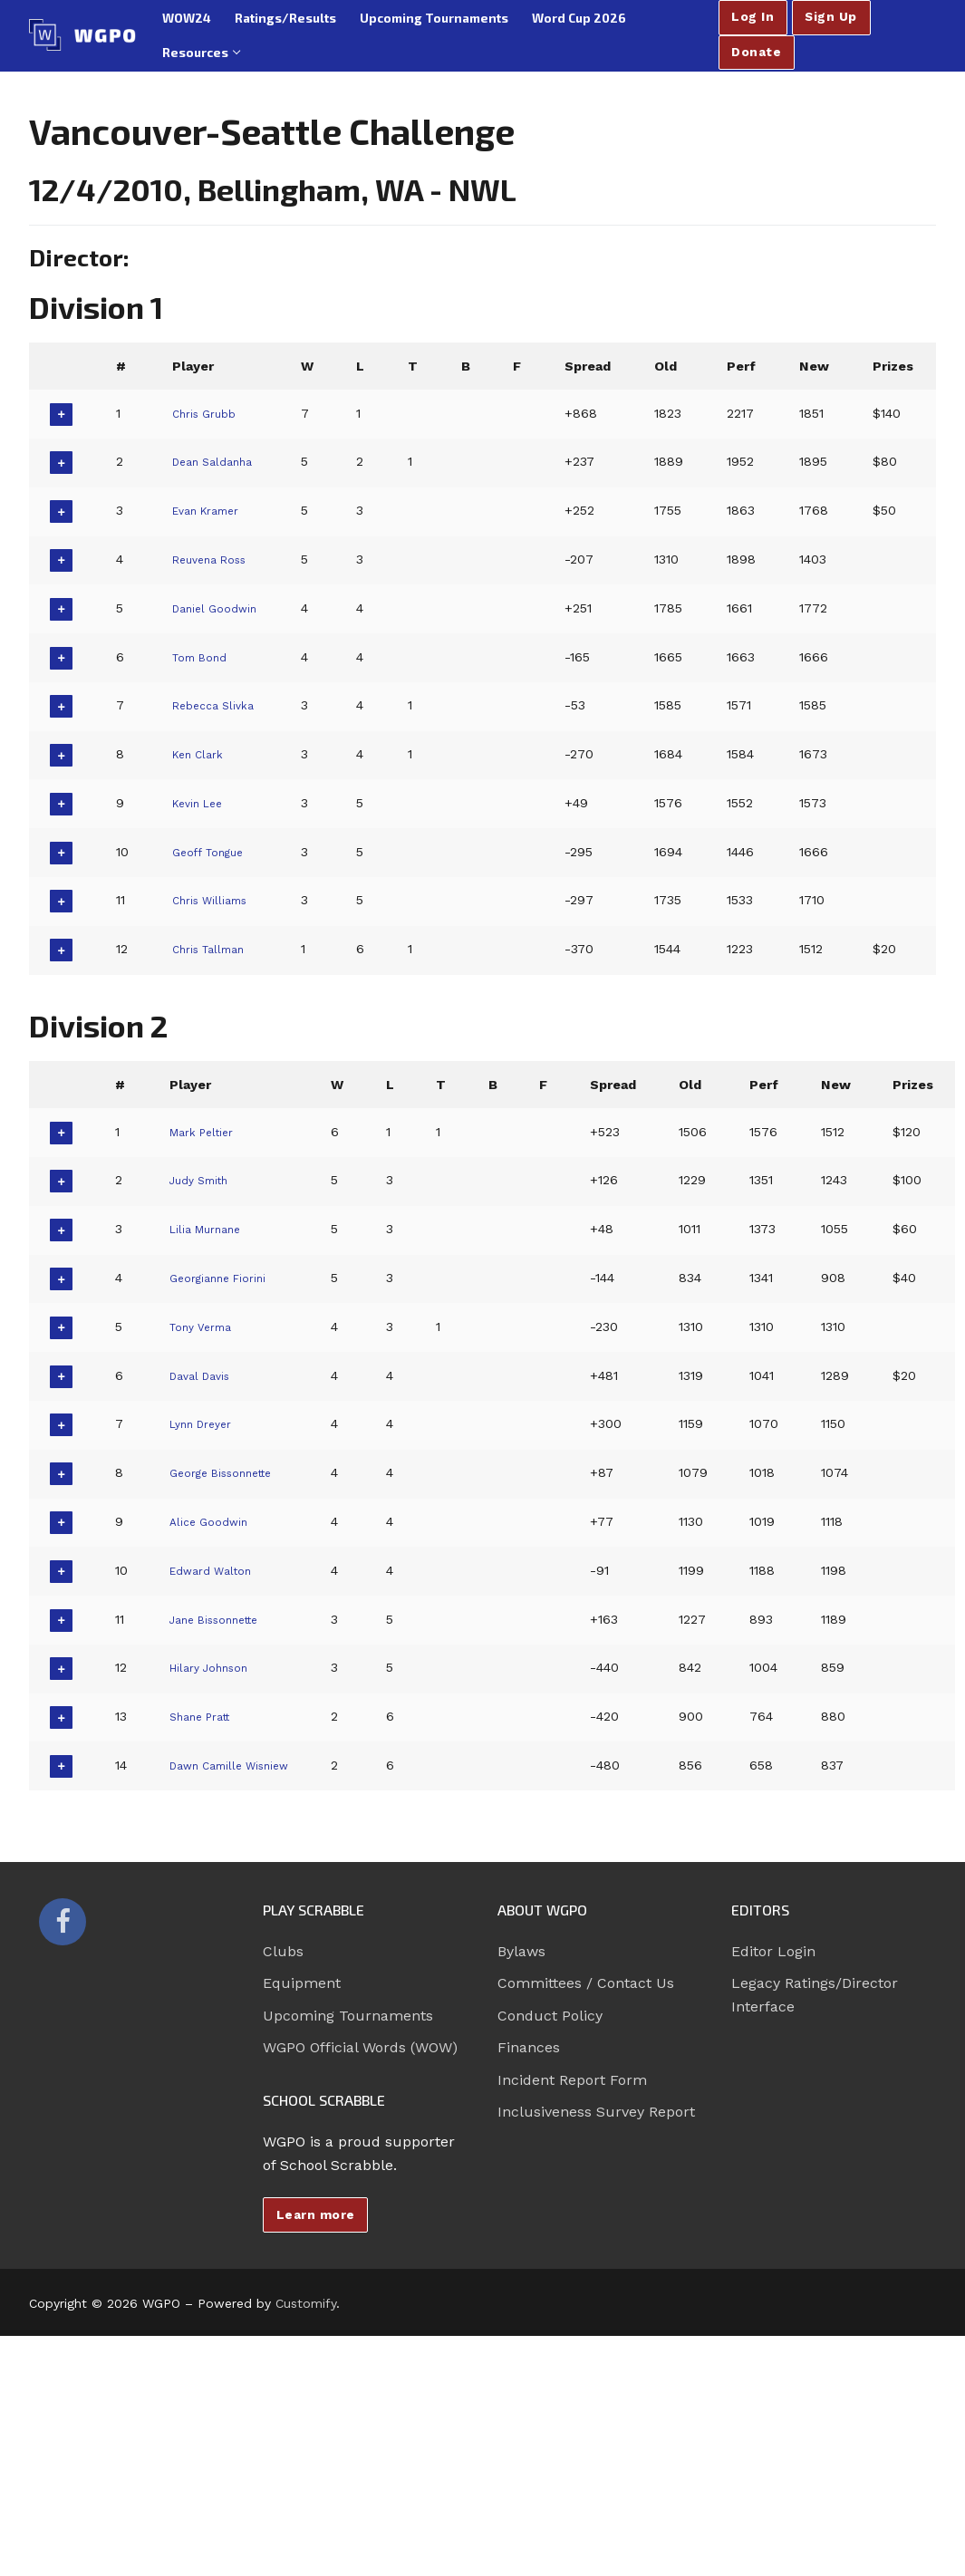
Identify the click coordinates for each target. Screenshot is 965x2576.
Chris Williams (215, 899)
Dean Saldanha (217, 461)
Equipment (302, 1983)
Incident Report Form (572, 2080)
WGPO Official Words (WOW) (360, 2047)
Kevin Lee (200, 803)
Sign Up (831, 16)
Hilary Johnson (217, 1667)
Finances (528, 2047)
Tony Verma (206, 1326)
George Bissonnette (231, 1472)
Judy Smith (204, 1179)
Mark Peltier (207, 1131)
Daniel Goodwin (219, 608)
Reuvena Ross (214, 559)
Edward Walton (217, 1570)
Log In (752, 16)
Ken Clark (201, 754)
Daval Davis (205, 1375)
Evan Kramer (211, 510)
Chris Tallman (214, 948)
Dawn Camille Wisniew (241, 1765)
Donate (756, 51)
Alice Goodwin (214, 1521)
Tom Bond (203, 657)
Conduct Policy (550, 2015)
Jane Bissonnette (224, 1619)
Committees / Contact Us (585, 1983)
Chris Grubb (208, 413)
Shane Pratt (206, 1716)
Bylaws (521, 1951)
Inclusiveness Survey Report (596, 2111)
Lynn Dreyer (207, 1423)
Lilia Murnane (211, 1228)
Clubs (283, 1951)
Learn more (315, 2214)
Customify (305, 2303)
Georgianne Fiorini (226, 1277)
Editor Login (773, 1951)
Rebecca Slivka (217, 705)
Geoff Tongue (212, 851)
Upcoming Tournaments (348, 2015)
